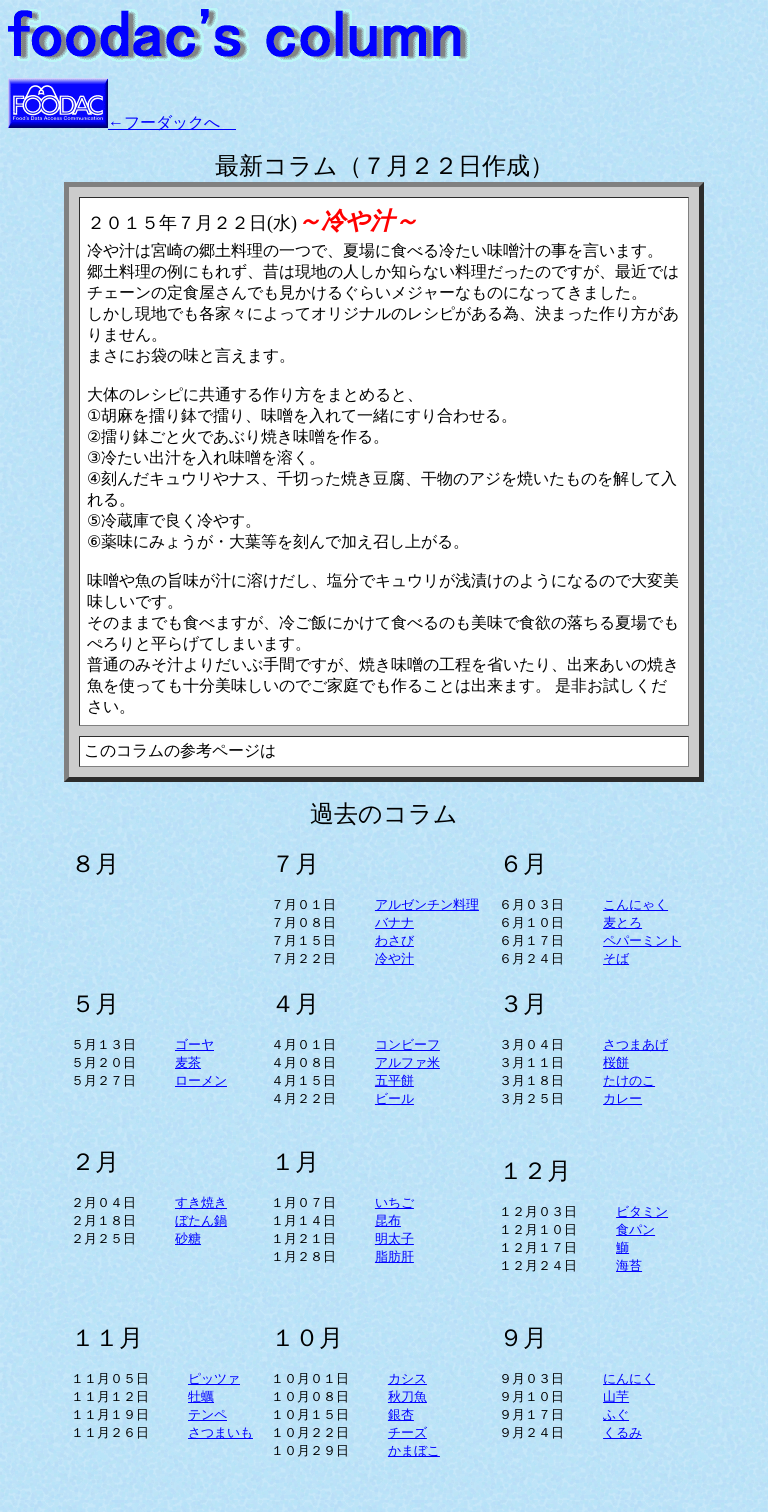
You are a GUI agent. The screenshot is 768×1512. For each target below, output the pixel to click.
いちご (394, 1202)
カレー (622, 1098)
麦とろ (622, 922)
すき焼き (201, 1202)
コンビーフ (407, 1044)
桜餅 (616, 1062)
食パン (635, 1229)
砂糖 (188, 1238)
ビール (394, 1098)
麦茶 (188, 1062)
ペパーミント (642, 940)
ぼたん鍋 (201, 1220)
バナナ (394, 922)
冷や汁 (394, 958)
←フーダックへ (172, 122)
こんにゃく (635, 904)
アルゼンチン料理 (427, 904)
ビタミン (642, 1211)
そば (616, 958)
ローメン (201, 1080)
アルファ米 (407, 1062)
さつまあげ (635, 1044)
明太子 (394, 1238)
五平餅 (394, 1080)
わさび (394, 940)
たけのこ (629, 1080)
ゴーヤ (194, 1044)
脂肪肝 (394, 1256)
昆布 (388, 1220)
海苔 (629, 1265)
